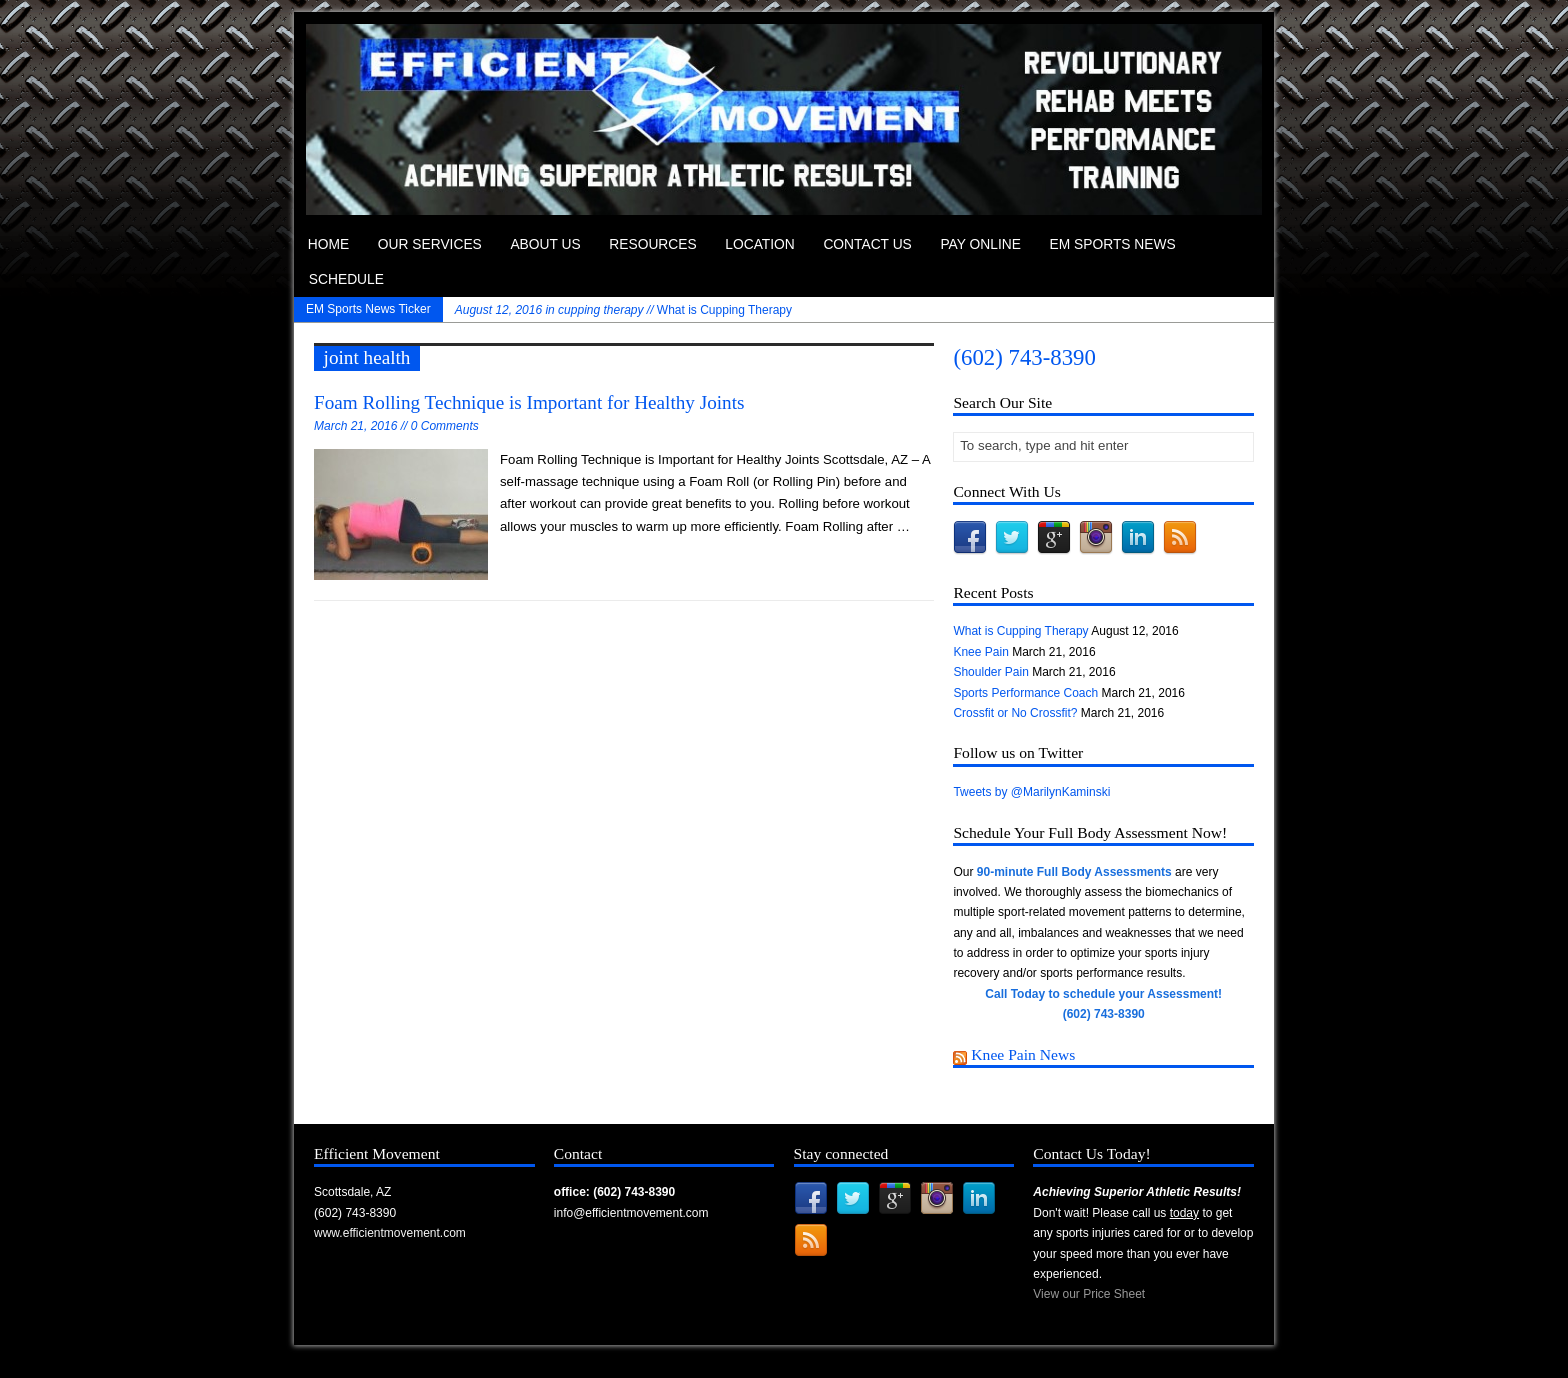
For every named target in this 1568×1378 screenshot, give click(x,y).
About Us (545, 244)
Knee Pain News (1023, 1054)
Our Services (430, 244)
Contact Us (867, 244)
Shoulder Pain (990, 672)
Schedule (346, 279)
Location (760, 244)
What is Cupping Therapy (623, 310)
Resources (652, 244)
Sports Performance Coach (1025, 693)
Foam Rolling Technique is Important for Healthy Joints (529, 402)
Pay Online (980, 244)
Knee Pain (980, 652)
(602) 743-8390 (1024, 357)
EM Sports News (1113, 244)
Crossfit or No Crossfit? (1015, 713)
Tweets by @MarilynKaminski (1031, 792)
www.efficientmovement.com (390, 1233)
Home (328, 244)
